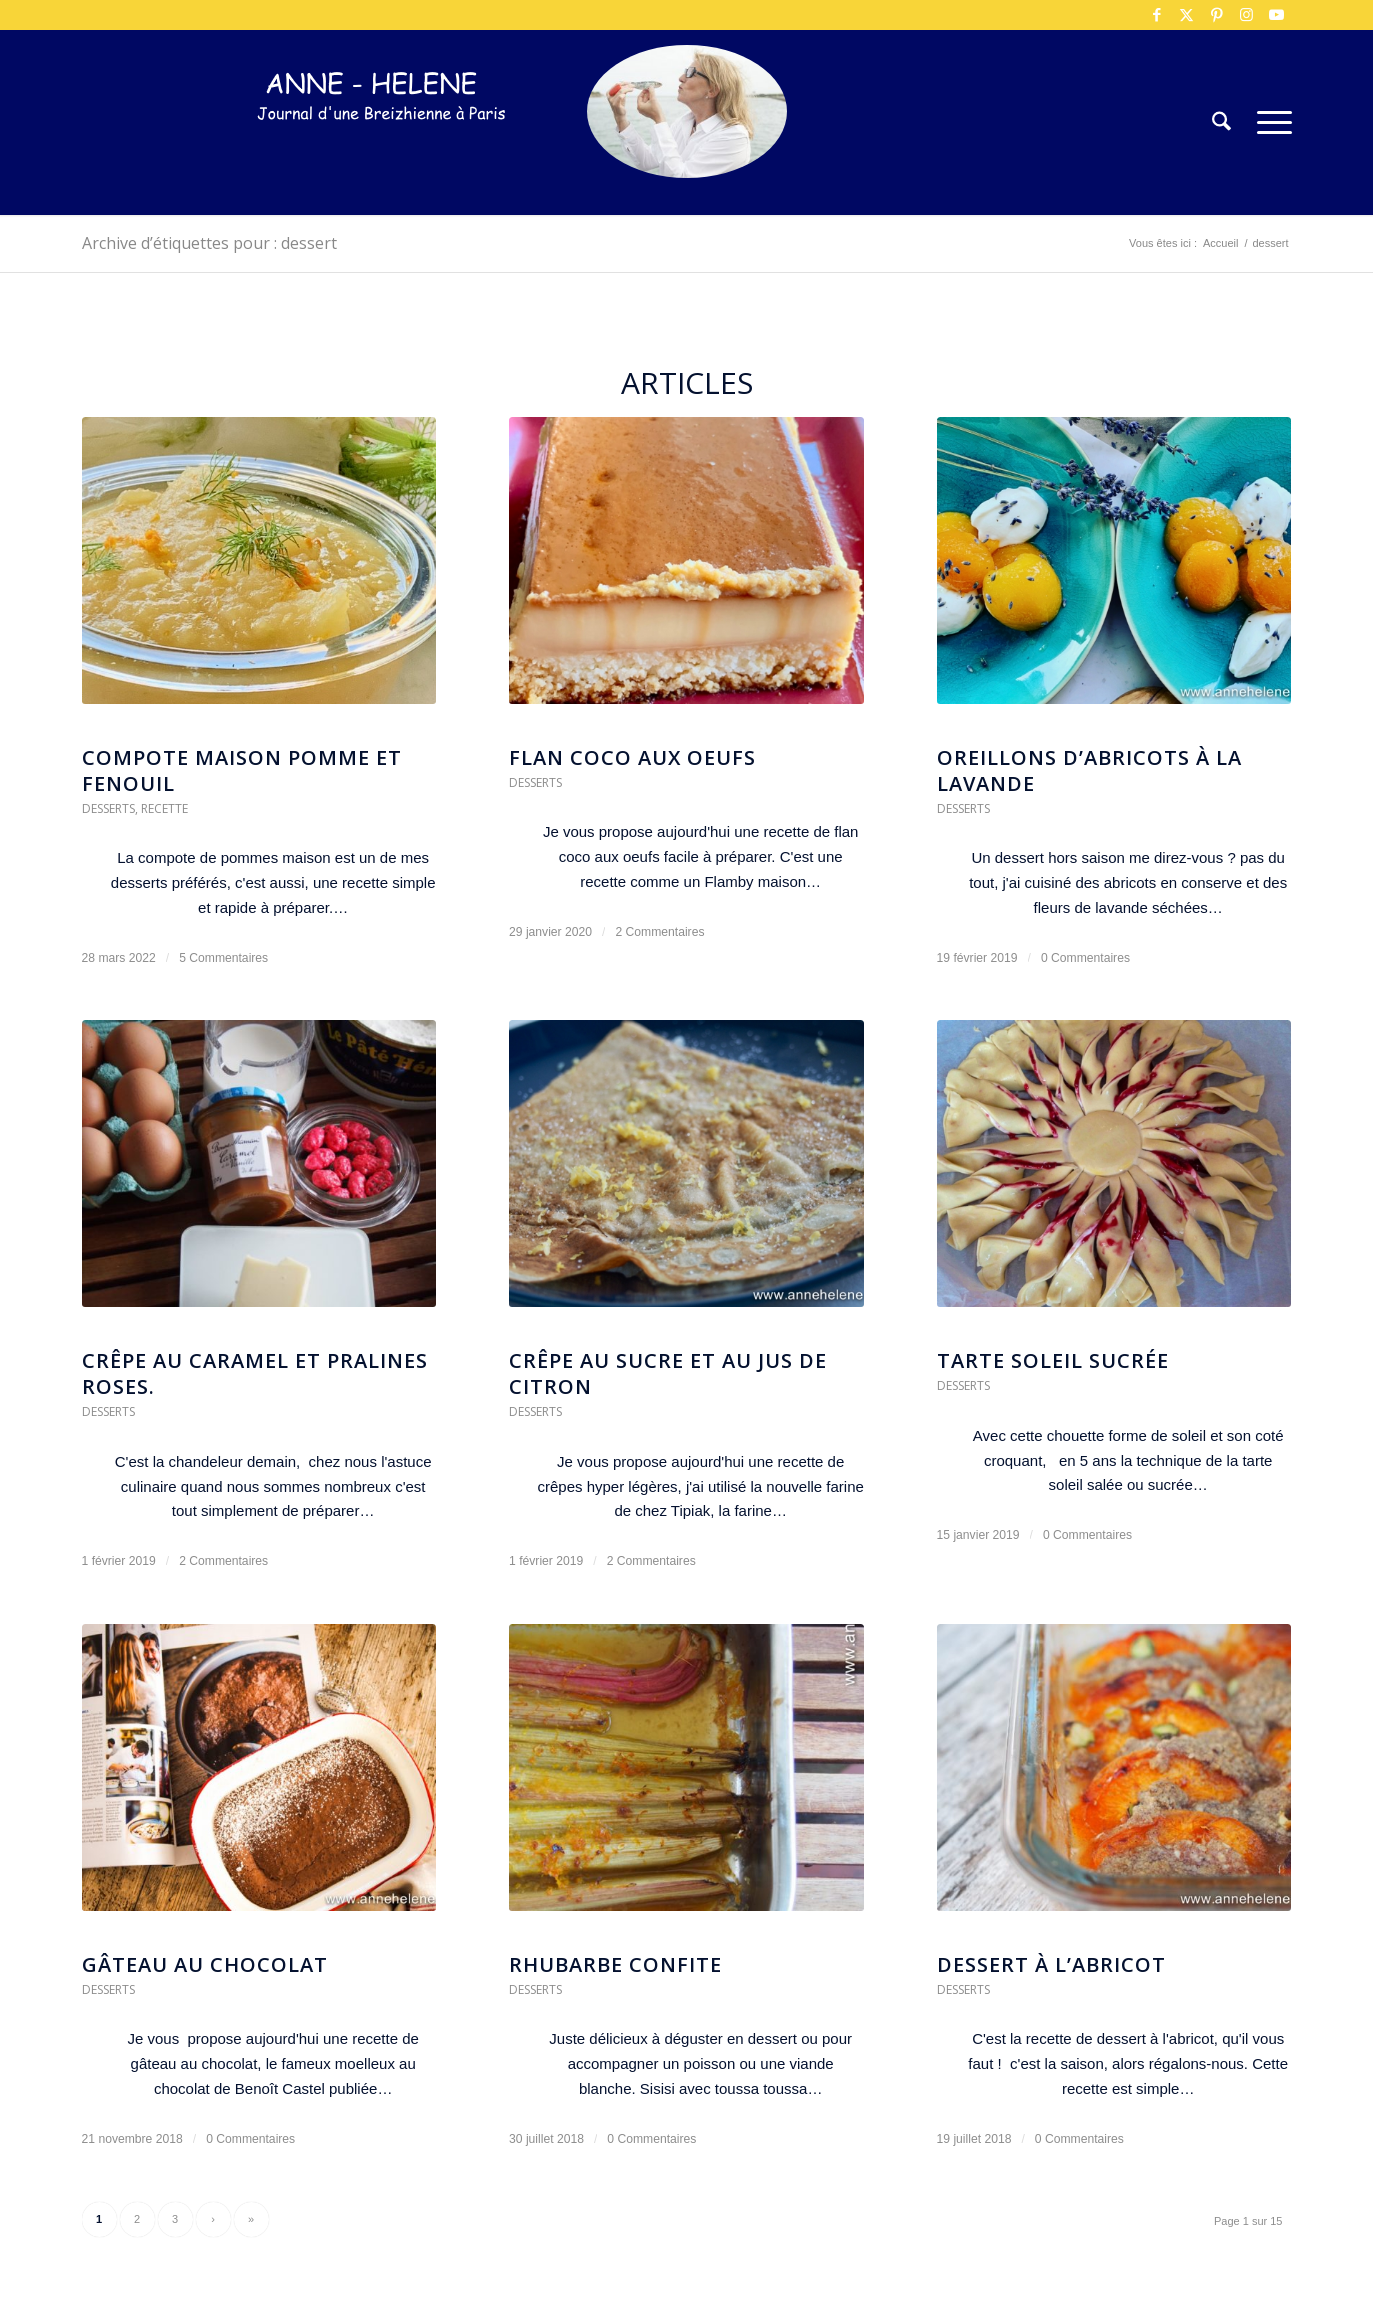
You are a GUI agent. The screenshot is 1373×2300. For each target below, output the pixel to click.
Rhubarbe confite (615, 1964)
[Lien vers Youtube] (1277, 15)
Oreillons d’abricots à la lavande (1089, 770)
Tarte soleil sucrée (1053, 1360)
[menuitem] (1221, 122)
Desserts (108, 808)
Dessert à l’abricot (1051, 1964)
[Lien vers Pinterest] (1217, 15)
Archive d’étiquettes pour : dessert (209, 243)
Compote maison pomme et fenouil (242, 770)
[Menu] (1268, 122)
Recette (164, 808)
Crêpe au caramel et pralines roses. (255, 1373)
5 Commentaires (223, 958)
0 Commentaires (1085, 958)
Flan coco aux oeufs (632, 757)
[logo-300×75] (382, 152)
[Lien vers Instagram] (1247, 15)
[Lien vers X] (1187, 15)
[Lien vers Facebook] (1157, 15)
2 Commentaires (659, 932)
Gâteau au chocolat (205, 1964)
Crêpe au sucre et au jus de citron (668, 1373)
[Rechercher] (1221, 122)
